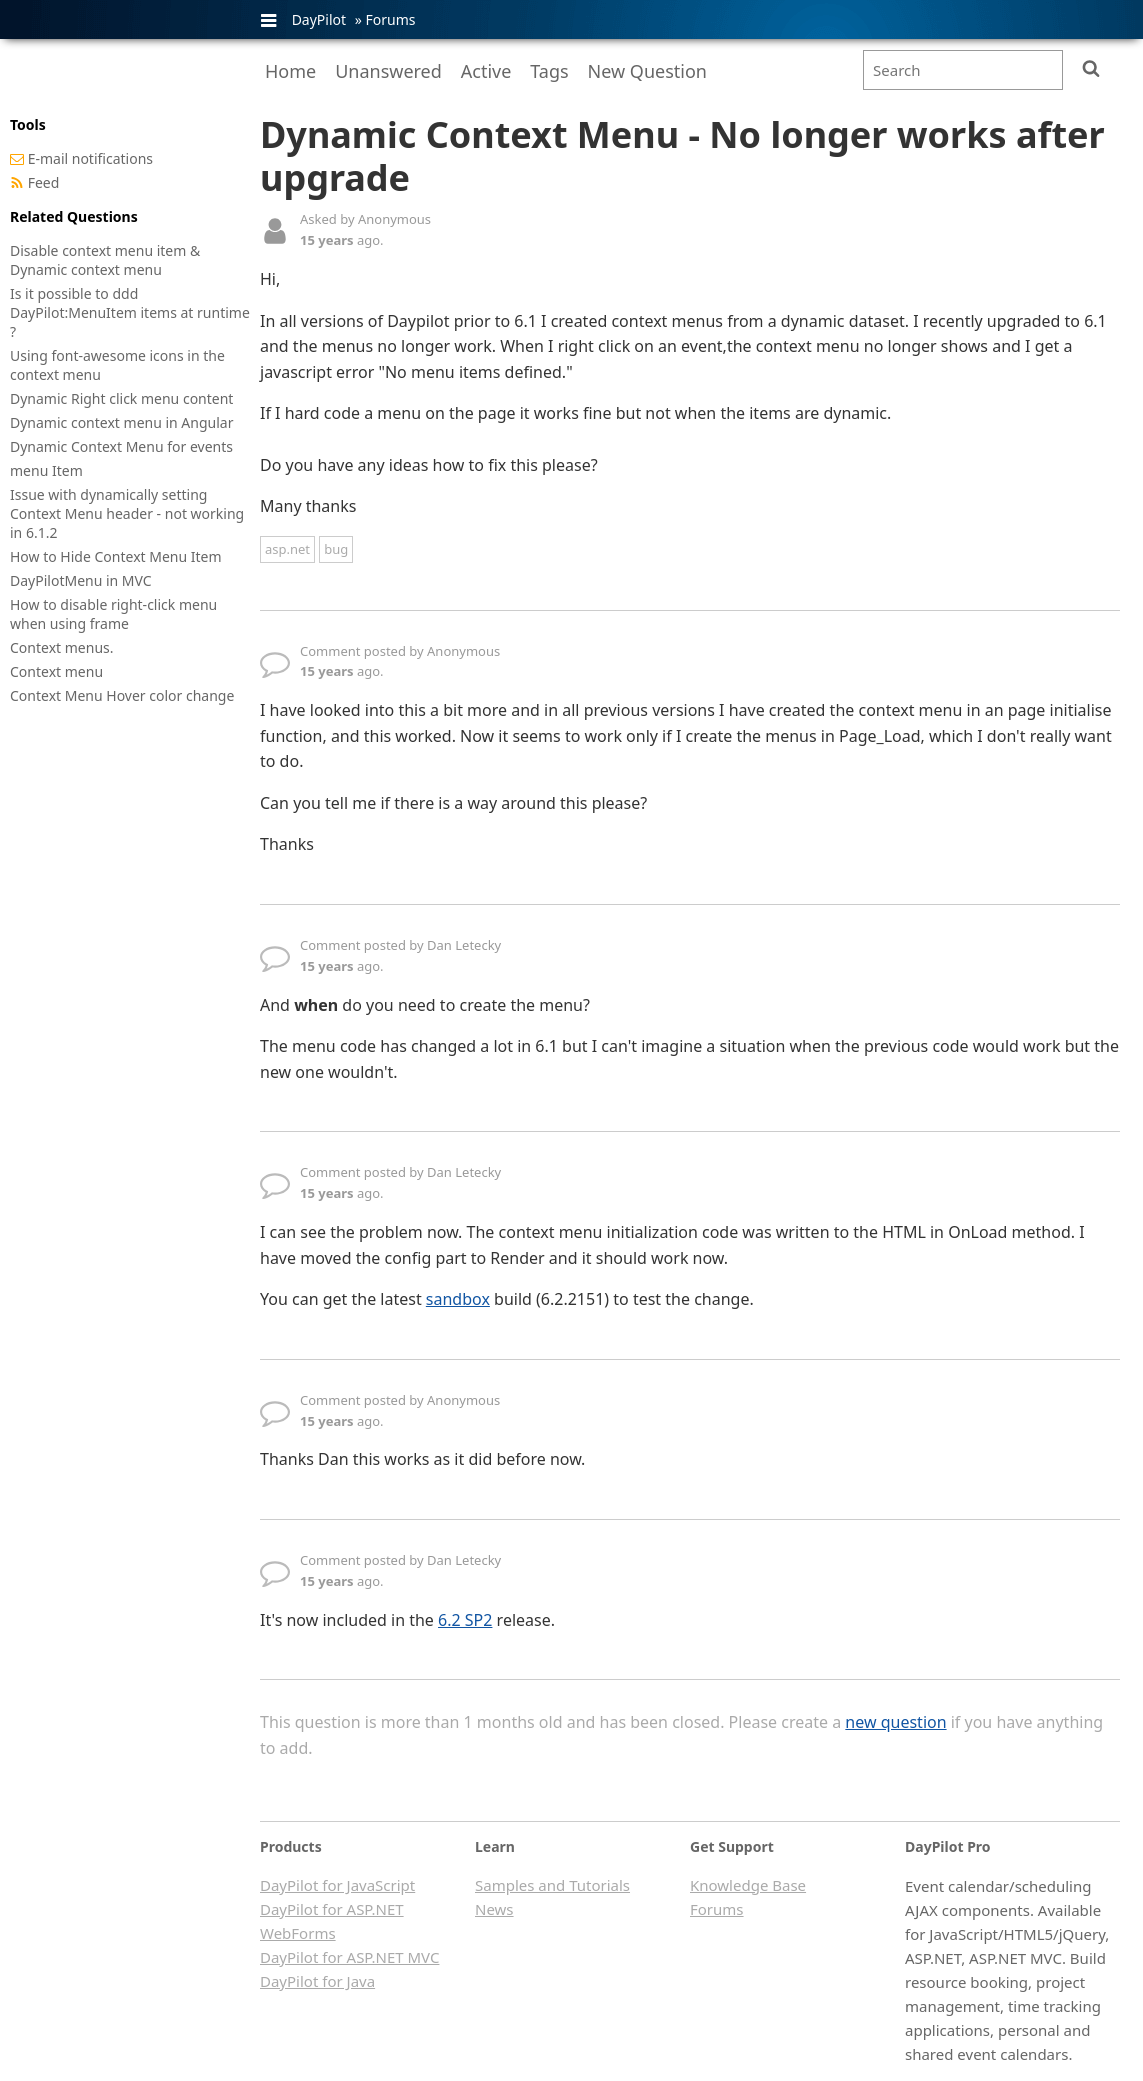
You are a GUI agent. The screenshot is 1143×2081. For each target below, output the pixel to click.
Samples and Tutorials (552, 1885)
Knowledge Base (748, 1885)
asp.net (287, 549)
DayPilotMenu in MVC (81, 580)
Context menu (56, 671)
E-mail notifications (90, 158)
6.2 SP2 (465, 1620)
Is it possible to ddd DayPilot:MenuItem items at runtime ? (130, 312)
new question (895, 1722)
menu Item (46, 470)
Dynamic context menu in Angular (121, 422)
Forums (390, 19)
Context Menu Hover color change (122, 695)
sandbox (458, 1299)
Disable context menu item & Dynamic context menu (105, 260)
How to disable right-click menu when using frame (113, 614)
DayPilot (319, 19)
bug (336, 549)
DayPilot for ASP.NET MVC (349, 1957)
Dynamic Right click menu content (121, 398)
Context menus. (62, 647)
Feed (44, 182)
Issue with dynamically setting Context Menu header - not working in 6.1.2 (127, 513)
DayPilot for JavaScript (337, 1885)
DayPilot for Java (317, 1981)
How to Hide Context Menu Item (116, 556)
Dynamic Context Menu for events (121, 446)
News (494, 1909)
